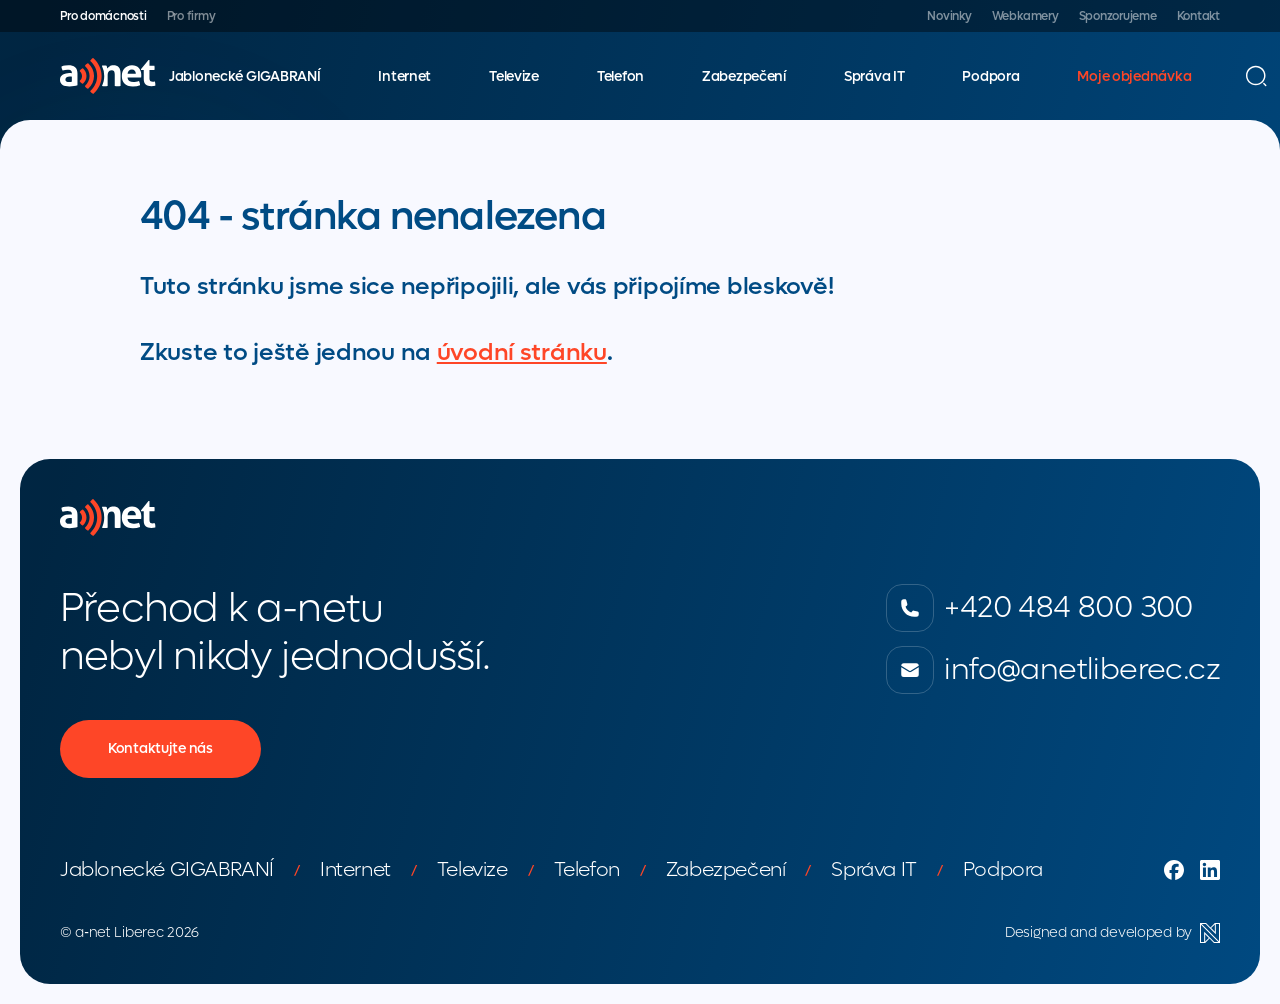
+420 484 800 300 (1039, 608)
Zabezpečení (744, 76)
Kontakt (1198, 16)
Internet (404, 76)
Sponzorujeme (1118, 16)
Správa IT (874, 76)
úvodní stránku (522, 352)
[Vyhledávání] (1256, 76)
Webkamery (1025, 16)
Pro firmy (191, 16)
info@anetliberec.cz (1053, 670)
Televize (514, 76)
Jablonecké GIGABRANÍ (244, 76)
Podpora (990, 76)
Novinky (949, 16)
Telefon (620, 76)
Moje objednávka (1134, 76)
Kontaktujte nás (160, 748)
